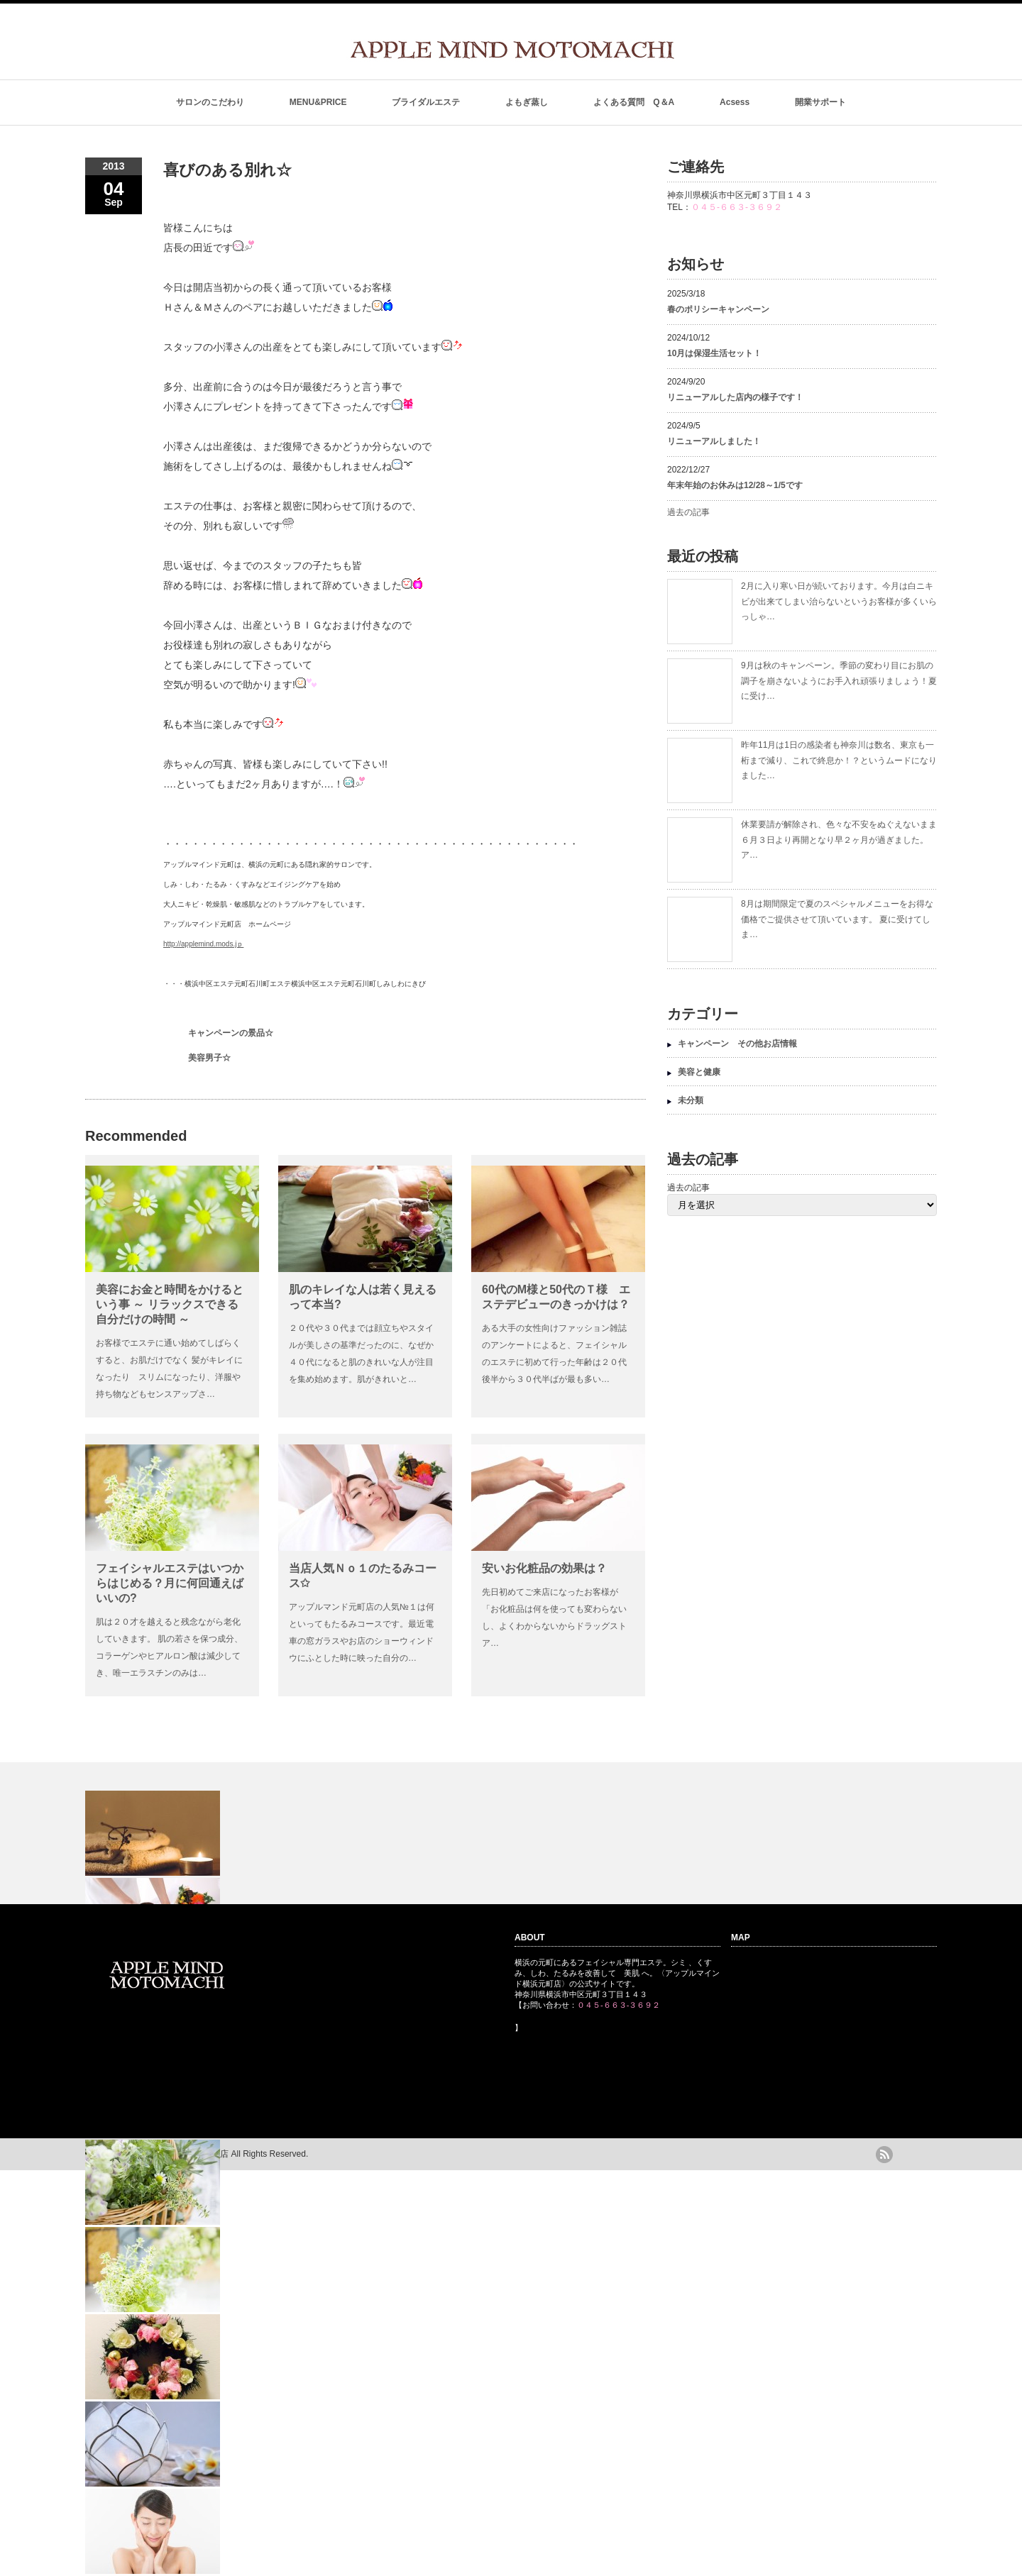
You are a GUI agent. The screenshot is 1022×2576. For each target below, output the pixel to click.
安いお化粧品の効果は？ (544, 1568)
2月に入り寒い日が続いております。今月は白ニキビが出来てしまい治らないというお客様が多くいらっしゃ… (839, 601)
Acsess (734, 102)
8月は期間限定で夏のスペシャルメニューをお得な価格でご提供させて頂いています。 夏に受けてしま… (837, 919)
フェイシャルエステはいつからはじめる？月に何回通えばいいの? (169, 1583)
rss (884, 2154)
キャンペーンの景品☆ (230, 1033)
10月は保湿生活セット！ (714, 353)
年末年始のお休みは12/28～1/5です (735, 485)
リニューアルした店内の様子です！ (735, 397)
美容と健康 (699, 1072)
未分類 (690, 1100)
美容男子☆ (209, 1058)
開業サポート (820, 102)
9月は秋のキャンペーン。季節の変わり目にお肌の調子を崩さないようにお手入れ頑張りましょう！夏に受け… (839, 680)
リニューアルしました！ (714, 441)
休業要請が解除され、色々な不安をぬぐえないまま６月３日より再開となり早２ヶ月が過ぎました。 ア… (839, 839)
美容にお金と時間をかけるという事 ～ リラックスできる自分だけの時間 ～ (169, 1304)
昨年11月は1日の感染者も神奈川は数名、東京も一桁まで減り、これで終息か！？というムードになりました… (839, 760)
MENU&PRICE (318, 102)
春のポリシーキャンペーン (722, 309)
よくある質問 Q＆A (633, 102)
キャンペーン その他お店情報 (737, 1044)
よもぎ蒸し (526, 102)
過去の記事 (688, 512)
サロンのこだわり (210, 102)
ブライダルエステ (426, 102)
